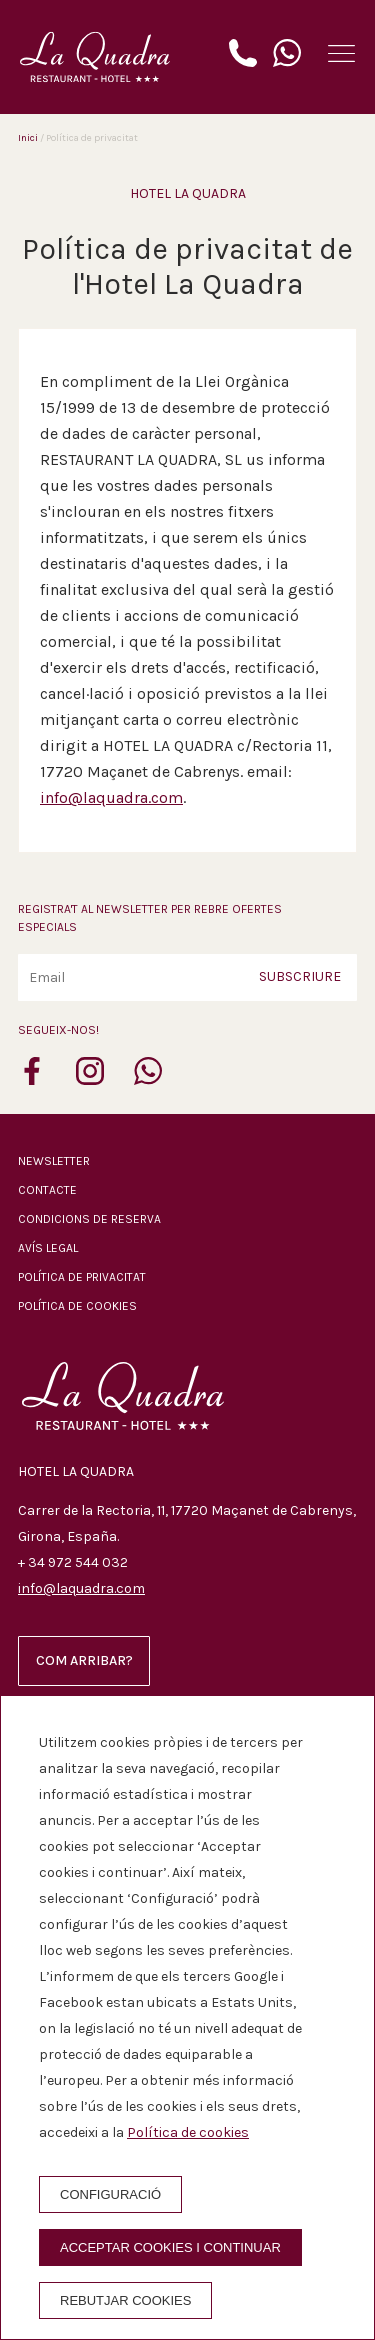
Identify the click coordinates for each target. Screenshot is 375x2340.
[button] (341, 53)
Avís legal (48, 1248)
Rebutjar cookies (125, 2300)
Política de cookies (77, 1306)
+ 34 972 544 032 (73, 1562)
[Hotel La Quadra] (95, 57)
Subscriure (300, 976)
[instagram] (90, 1079)
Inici (28, 138)
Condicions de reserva (89, 1219)
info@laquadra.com (111, 797)
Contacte (47, 1190)
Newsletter (54, 1161)
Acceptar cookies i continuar (170, 2247)
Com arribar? (84, 1660)
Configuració (110, 2194)
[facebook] (32, 1079)
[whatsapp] (148, 1079)
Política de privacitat (82, 1277)
